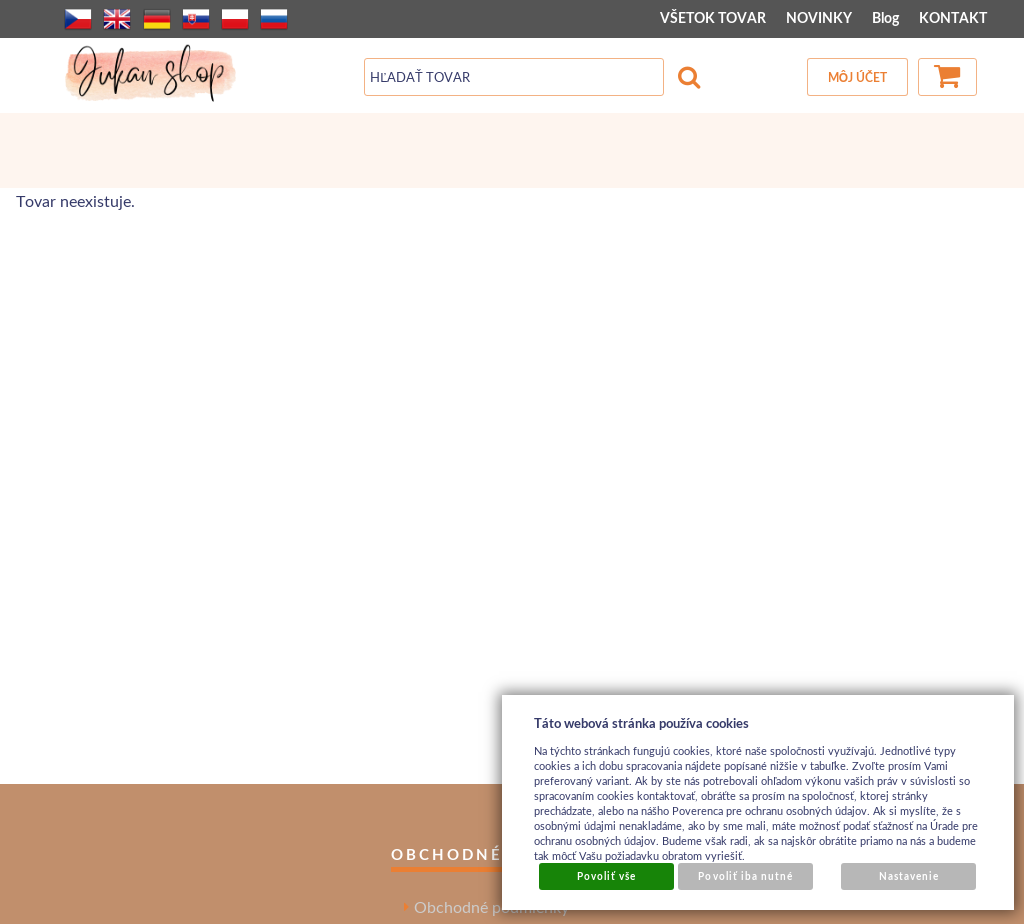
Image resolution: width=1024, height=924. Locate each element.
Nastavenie (909, 876)
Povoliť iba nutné (745, 876)
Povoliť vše (606, 876)
